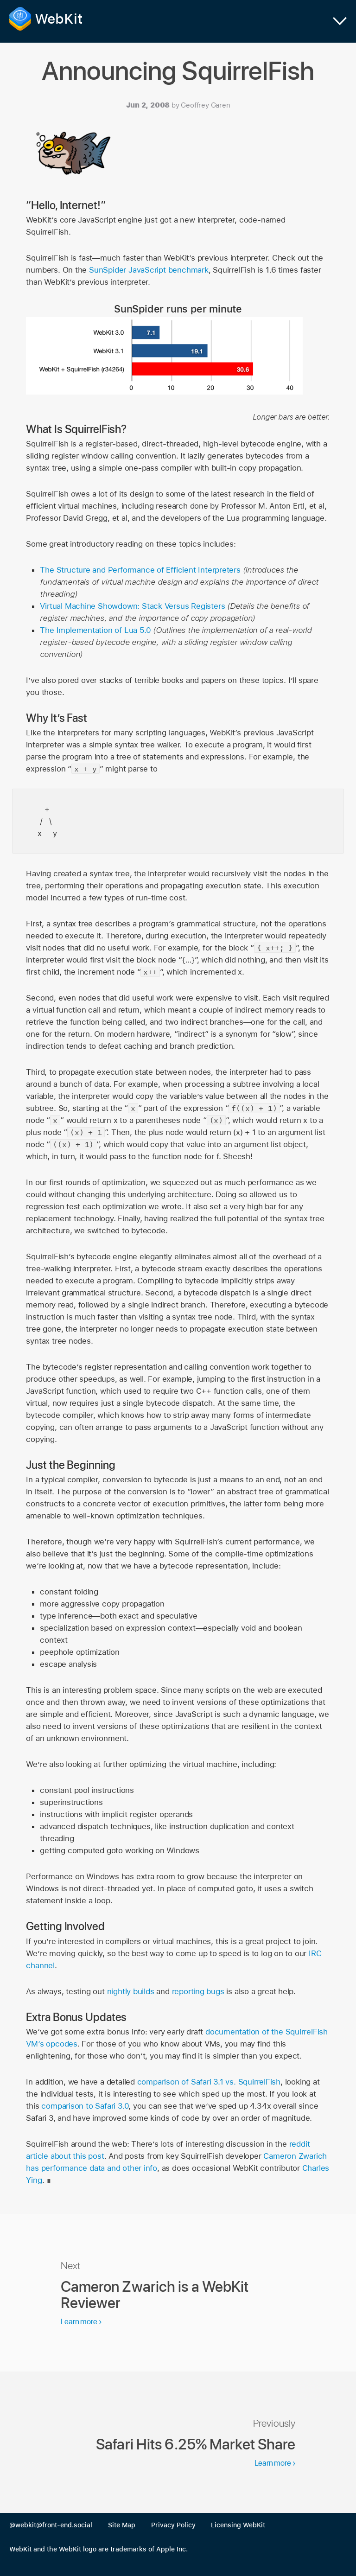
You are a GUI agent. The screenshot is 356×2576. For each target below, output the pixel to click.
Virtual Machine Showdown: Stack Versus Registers (132, 606)
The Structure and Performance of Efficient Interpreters (140, 569)
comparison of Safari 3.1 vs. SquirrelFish (208, 2081)
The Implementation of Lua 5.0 (95, 630)
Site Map (121, 2525)
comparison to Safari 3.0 (84, 2106)
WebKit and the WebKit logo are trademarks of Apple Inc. (98, 2549)
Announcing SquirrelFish (178, 70)
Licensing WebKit (238, 2525)
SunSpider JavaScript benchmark (149, 269)
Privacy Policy (173, 2525)
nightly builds (130, 1991)
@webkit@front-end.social (50, 2525)
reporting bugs (198, 1991)
